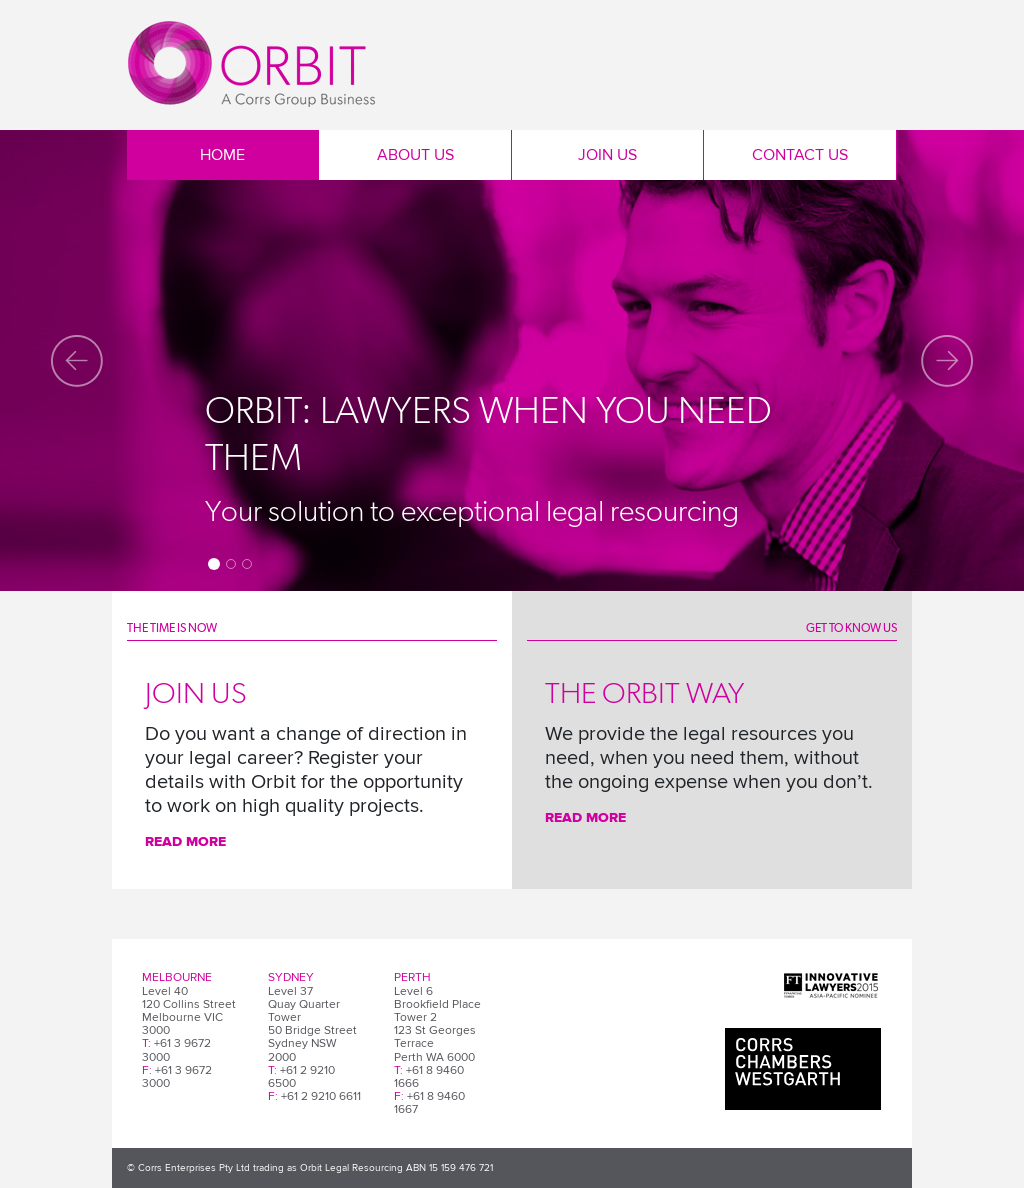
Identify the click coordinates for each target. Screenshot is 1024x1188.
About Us (415, 155)
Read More (185, 841)
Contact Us (800, 155)
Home (222, 155)
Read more (585, 817)
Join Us (607, 155)
